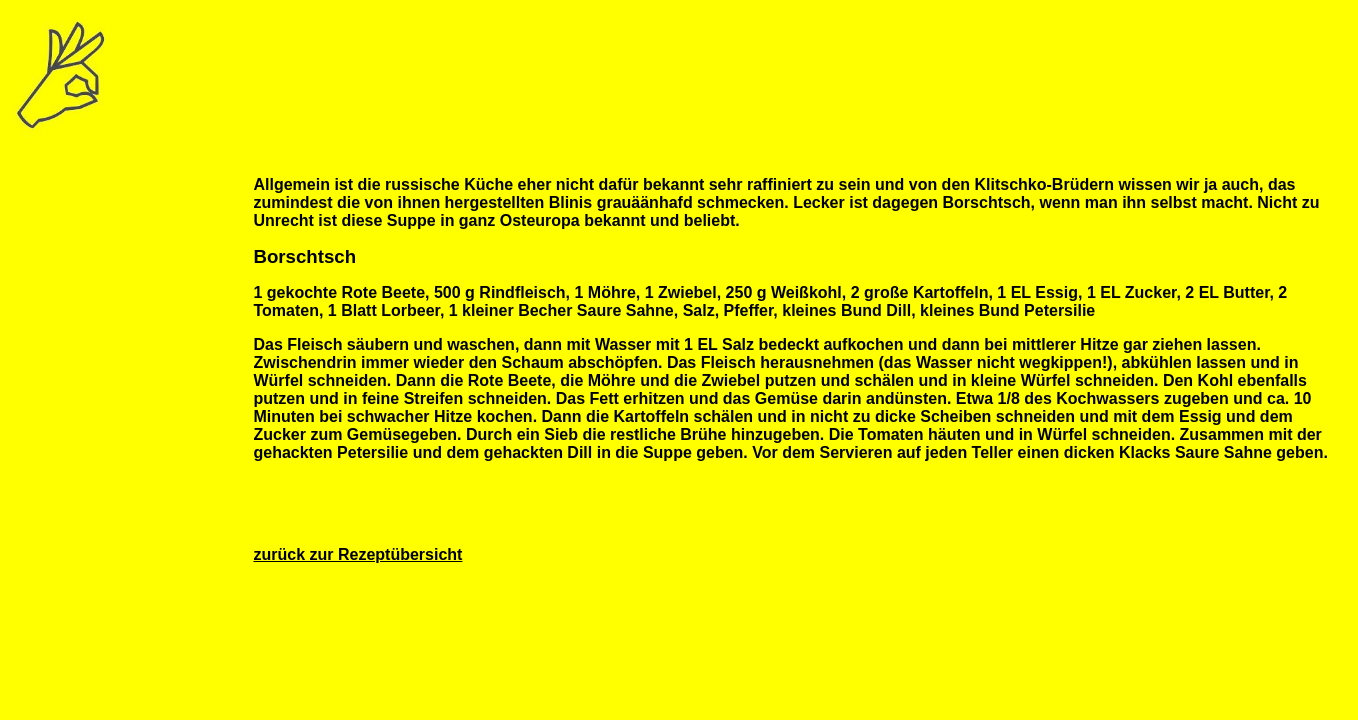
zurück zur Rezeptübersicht (357, 554)
